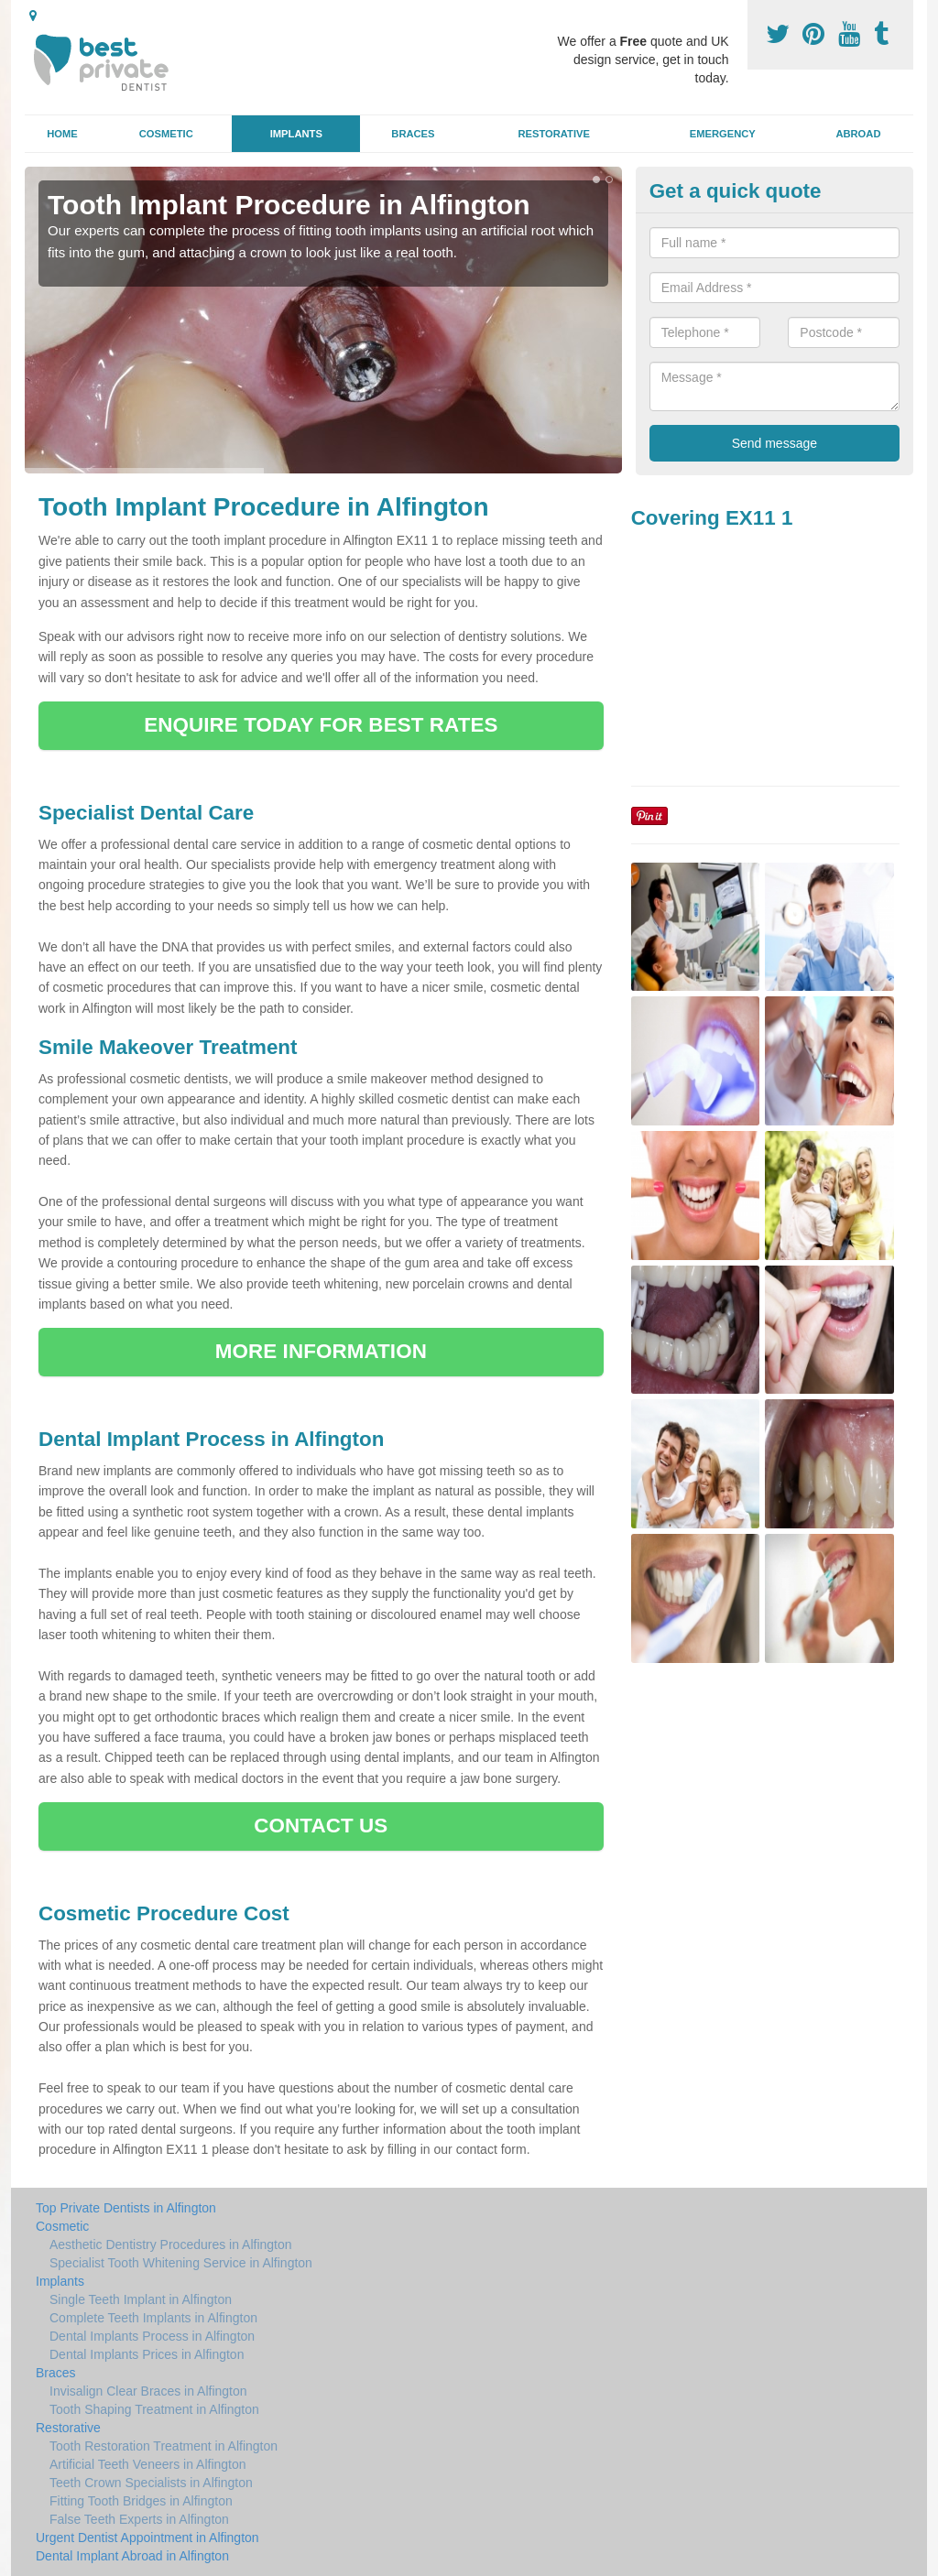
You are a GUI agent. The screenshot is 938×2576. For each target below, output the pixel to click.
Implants (296, 133)
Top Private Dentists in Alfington (126, 2208)
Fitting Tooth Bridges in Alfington (141, 2501)
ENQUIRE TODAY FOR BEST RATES (320, 724)
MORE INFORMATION (321, 1351)
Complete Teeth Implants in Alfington (153, 2317)
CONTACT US (320, 1825)
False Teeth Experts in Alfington (139, 2519)
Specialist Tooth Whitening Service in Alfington (180, 2262)
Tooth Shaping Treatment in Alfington (154, 2409)
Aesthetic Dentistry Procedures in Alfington (170, 2244)
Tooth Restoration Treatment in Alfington (163, 2446)
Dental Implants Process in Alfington (152, 2336)
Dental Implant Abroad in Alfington (132, 2556)
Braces (412, 133)
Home (62, 133)
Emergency (723, 133)
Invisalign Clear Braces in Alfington (148, 2391)
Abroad (857, 133)
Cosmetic (166, 133)
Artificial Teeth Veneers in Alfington (147, 2464)
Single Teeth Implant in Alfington (140, 2299)
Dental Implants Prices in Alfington (146, 2354)
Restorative (554, 133)
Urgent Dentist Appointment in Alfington (147, 2537)
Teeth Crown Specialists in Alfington (151, 2482)
